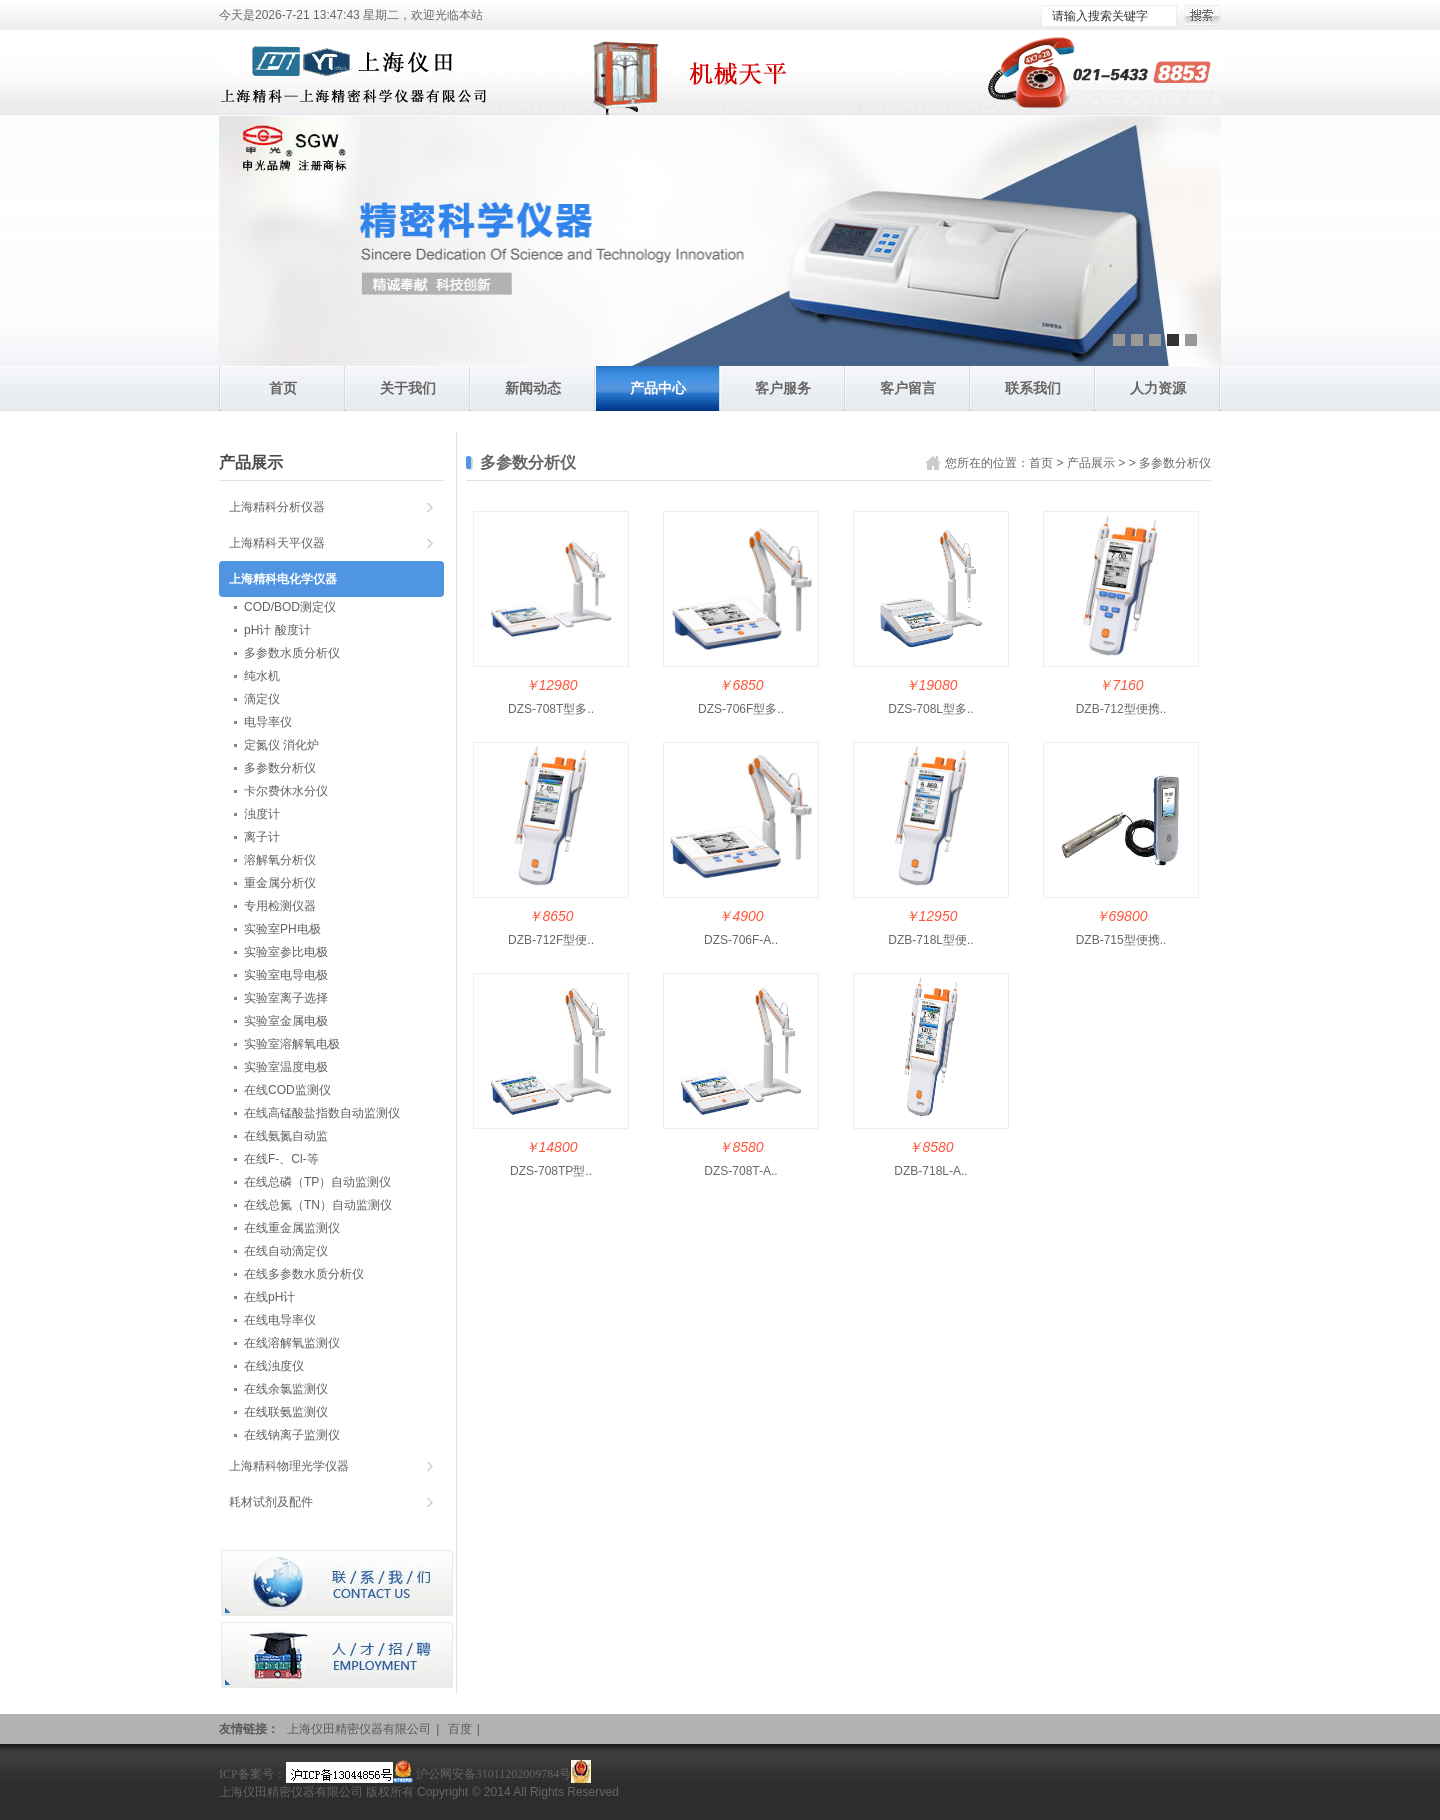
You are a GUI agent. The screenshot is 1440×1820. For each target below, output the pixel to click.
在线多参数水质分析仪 (304, 1274)
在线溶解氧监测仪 (292, 1343)
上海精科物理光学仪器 (289, 1466)
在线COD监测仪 (287, 1090)
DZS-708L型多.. (930, 709)
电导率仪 (268, 722)
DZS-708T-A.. (740, 1171)
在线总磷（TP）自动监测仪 (317, 1182)
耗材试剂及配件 (271, 1502)
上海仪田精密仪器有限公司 (359, 1729)
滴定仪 (262, 699)
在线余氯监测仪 (286, 1389)
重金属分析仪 (280, 883)
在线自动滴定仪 (286, 1251)
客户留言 (908, 388)
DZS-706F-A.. (741, 940)
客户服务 (783, 388)
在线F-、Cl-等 (281, 1159)
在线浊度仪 (274, 1366)
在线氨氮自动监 (286, 1136)
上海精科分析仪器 (277, 507)
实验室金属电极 (286, 1021)
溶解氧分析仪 (280, 860)
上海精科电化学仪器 (283, 579)
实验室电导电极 (286, 975)
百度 (460, 1729)
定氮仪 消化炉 (281, 745)
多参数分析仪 (1175, 463)
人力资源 (1158, 388)
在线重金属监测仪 (292, 1228)
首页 (283, 388)
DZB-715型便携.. (1121, 940)
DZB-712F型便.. (551, 940)
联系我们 (1033, 388)
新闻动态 (533, 388)
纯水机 (262, 676)
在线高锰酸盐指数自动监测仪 (322, 1113)
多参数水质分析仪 (292, 653)
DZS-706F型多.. (741, 709)
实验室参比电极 (286, 952)
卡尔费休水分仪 (286, 791)
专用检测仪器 (280, 906)
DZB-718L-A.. (930, 1171)
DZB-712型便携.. (1121, 709)
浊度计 (262, 814)
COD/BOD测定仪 (290, 607)
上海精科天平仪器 (277, 543)
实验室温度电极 (286, 1067)
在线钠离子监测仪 (292, 1435)
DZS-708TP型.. (551, 1171)
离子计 (262, 837)
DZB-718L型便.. (930, 940)
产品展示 (1091, 463)
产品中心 (658, 388)
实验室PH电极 (282, 929)
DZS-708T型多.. (551, 709)
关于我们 (408, 388)
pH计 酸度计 (277, 630)
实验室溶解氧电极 (292, 1044)
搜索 (1202, 15)
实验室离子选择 (286, 998)
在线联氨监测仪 (286, 1412)
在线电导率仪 (280, 1320)
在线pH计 (269, 1297)
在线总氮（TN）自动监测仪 (318, 1205)
